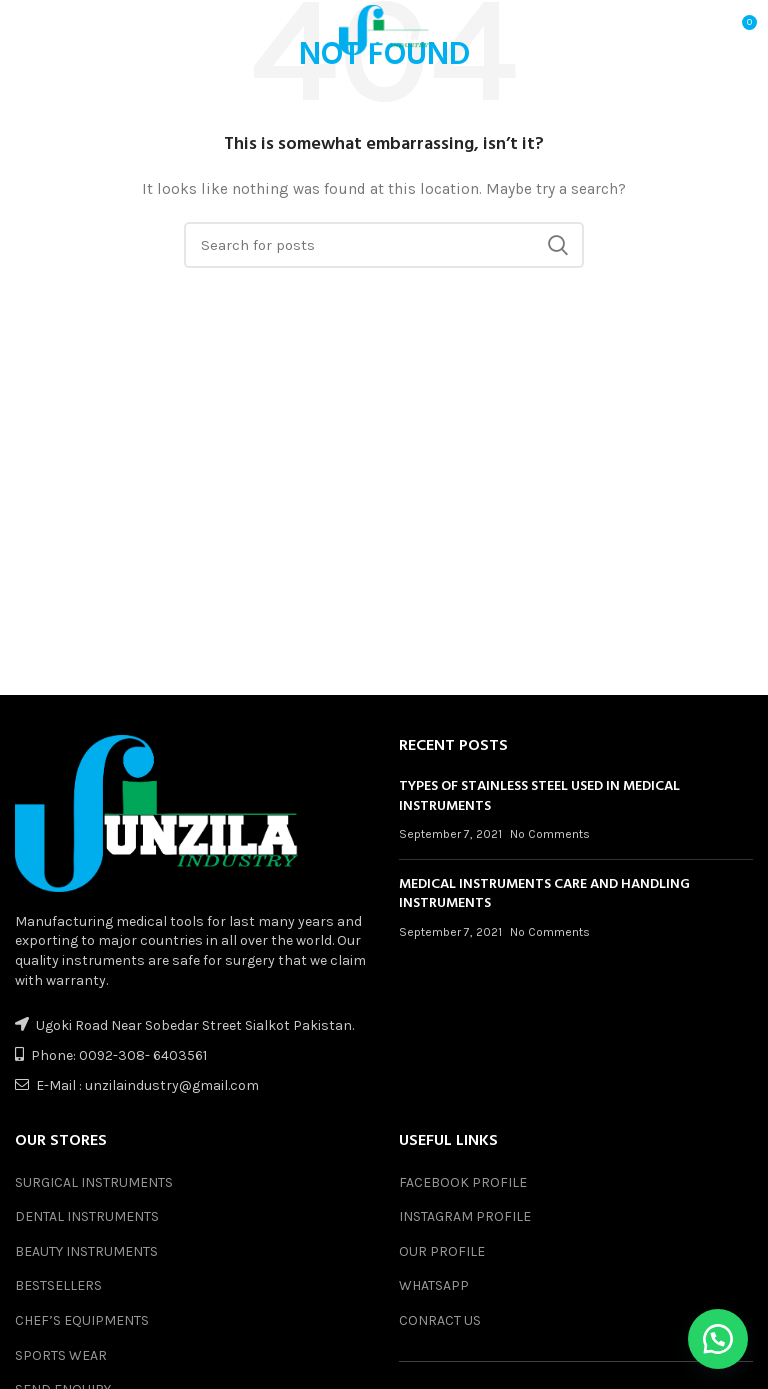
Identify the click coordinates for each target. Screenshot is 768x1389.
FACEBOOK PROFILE (463, 1182)
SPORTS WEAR (61, 1355)
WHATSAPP (434, 1285)
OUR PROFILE (442, 1251)
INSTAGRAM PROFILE (465, 1216)
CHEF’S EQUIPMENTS (82, 1320)
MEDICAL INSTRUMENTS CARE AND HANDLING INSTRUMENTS (544, 894)
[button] (718, 1339)
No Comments (550, 834)
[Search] (384, 245)
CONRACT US (440, 1320)
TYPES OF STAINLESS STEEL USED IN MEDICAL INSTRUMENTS (539, 796)
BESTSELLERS (58, 1285)
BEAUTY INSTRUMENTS (86, 1251)
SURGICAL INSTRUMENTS (94, 1182)
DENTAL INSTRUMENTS (87, 1216)
